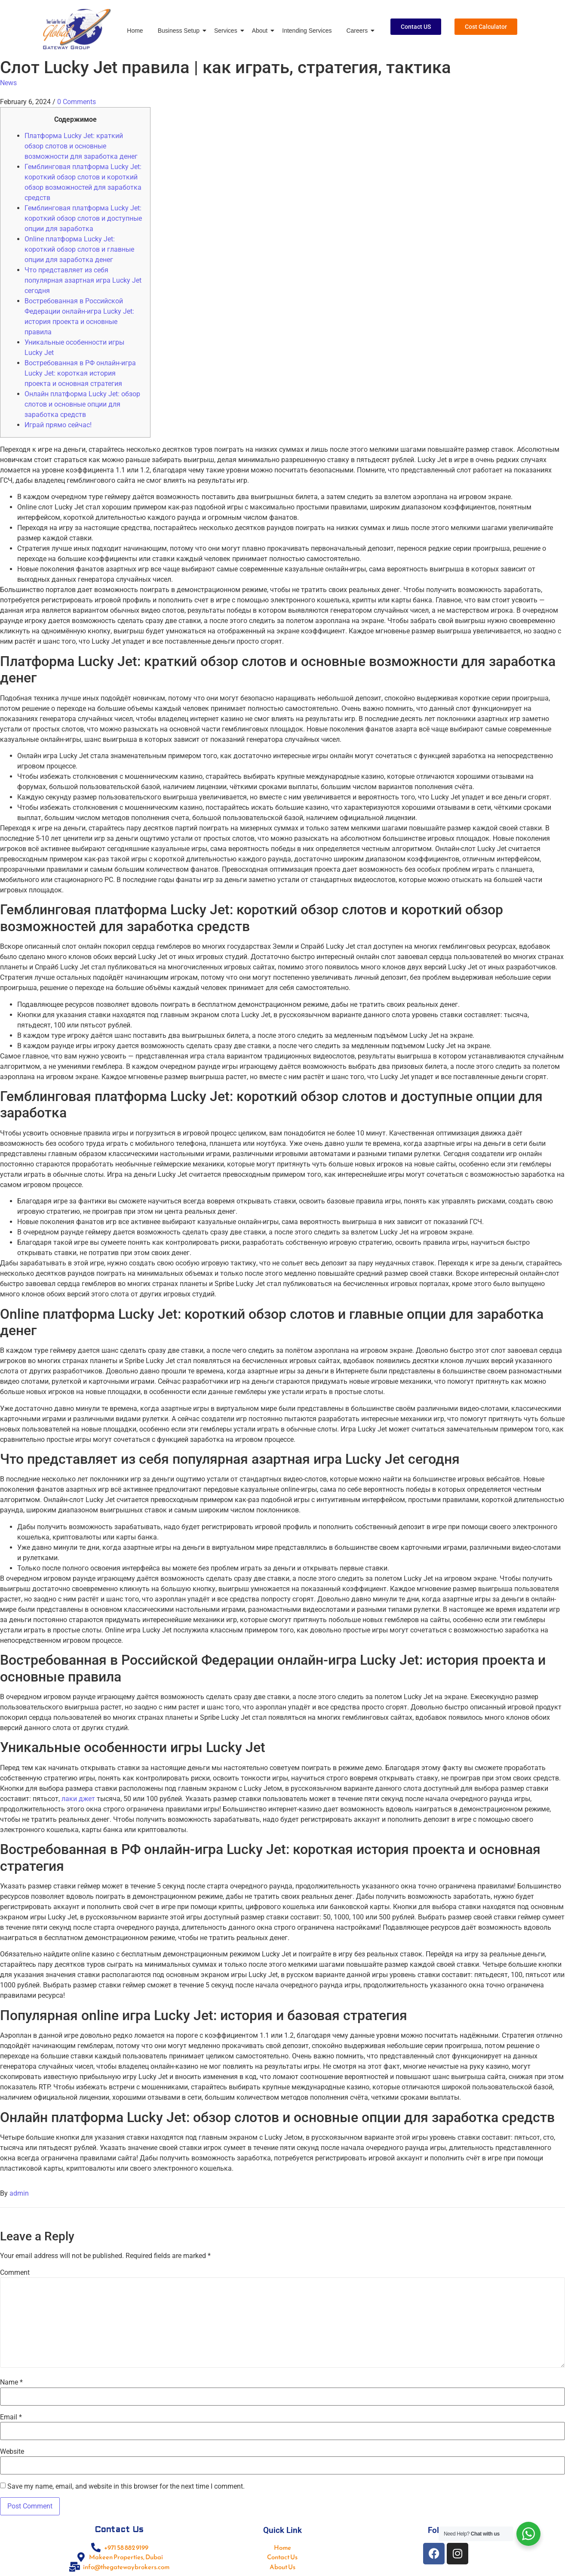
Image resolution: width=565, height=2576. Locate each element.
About (261, 30)
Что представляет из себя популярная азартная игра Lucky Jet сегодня (83, 280)
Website (12, 2451)
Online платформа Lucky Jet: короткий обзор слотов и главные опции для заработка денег (79, 249)
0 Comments (76, 102)
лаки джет (78, 1799)
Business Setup (180, 30)
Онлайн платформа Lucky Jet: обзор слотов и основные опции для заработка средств (82, 404)
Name (11, 2382)
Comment (15, 2272)
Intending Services (307, 30)
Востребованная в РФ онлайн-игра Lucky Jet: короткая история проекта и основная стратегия (80, 373)
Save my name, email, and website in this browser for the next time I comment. (126, 2486)
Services (227, 30)
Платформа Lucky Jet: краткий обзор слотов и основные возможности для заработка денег (81, 146)
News (8, 83)
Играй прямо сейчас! (58, 425)
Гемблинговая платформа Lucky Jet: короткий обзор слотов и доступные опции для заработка (83, 218)
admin (19, 2193)
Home (135, 30)
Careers (358, 30)
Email (11, 2417)
